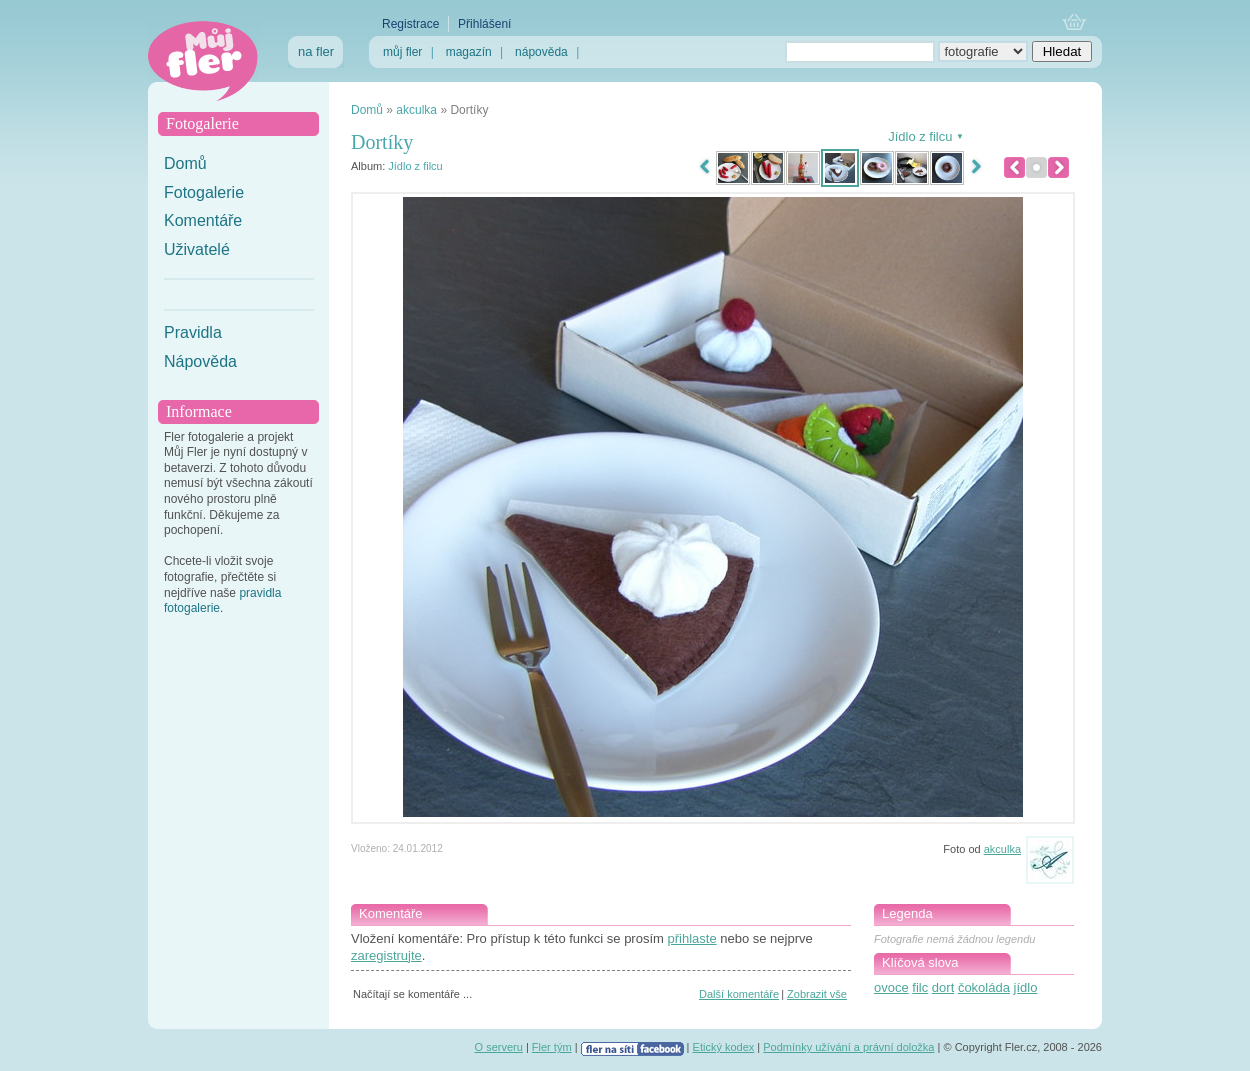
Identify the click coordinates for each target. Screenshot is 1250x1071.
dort (943, 987)
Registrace (410, 24)
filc (920, 987)
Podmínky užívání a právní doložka (848, 1047)
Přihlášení (484, 24)
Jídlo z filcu (415, 166)
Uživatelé (197, 249)
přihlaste (691, 938)
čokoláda (984, 987)
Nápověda (200, 361)
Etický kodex (724, 1047)
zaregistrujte (386, 955)
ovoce (891, 987)
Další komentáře (739, 994)
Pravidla (193, 332)
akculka (416, 110)
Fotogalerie (204, 192)
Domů (185, 163)
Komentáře (203, 220)
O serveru (499, 1047)
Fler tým (552, 1047)
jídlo (1026, 987)
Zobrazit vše (817, 994)
